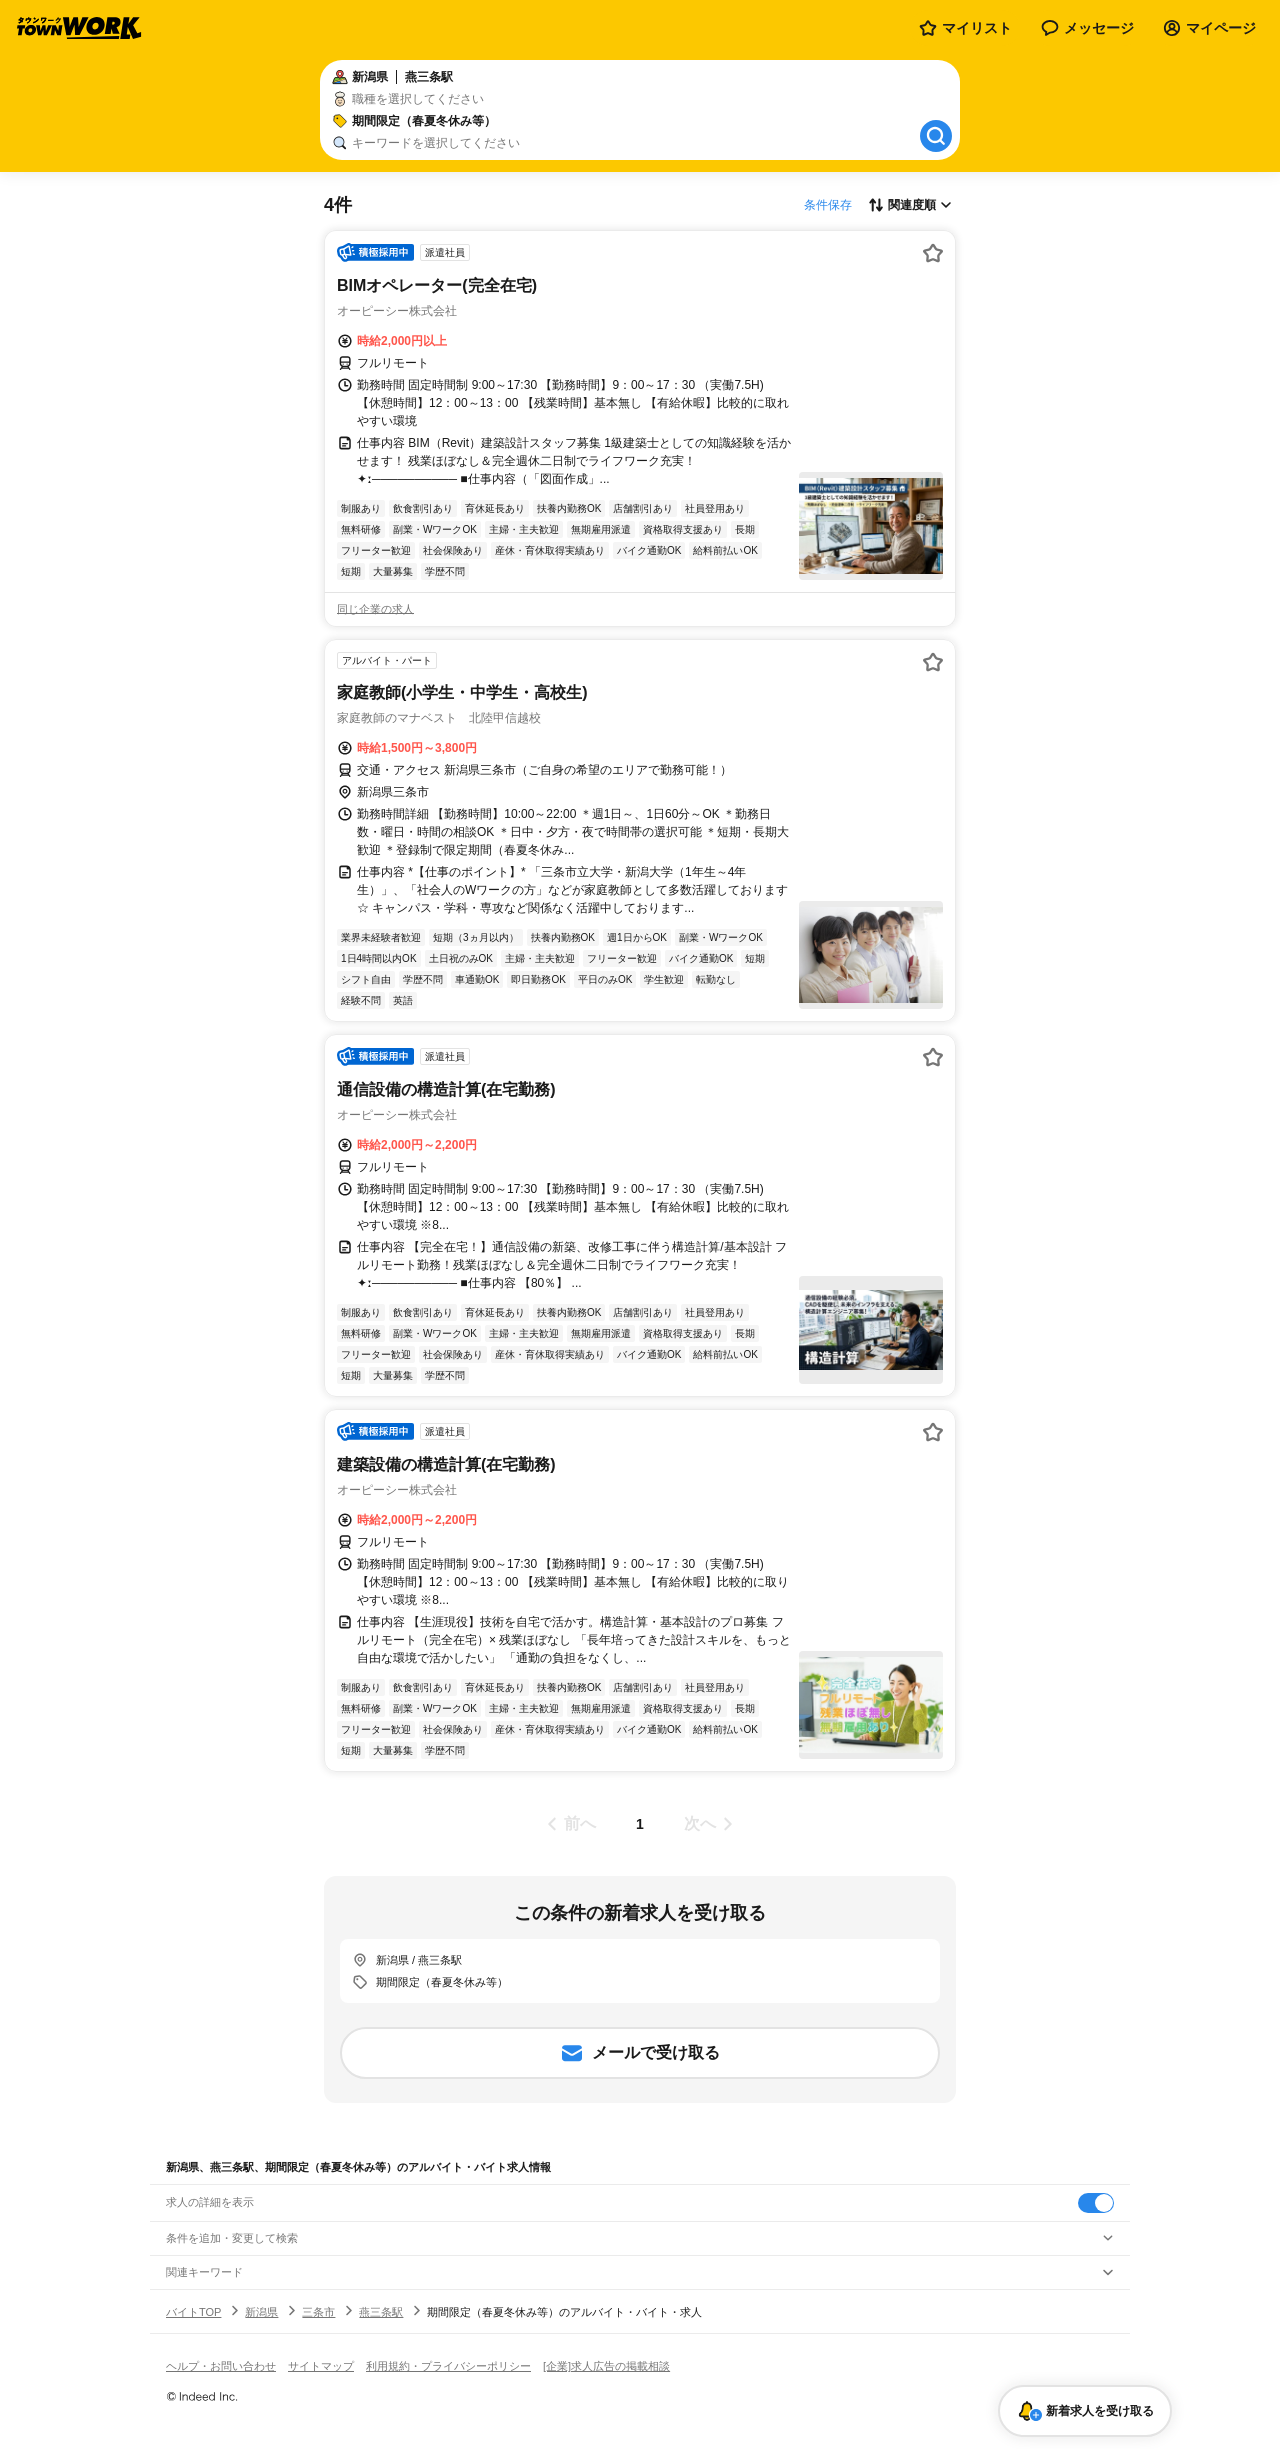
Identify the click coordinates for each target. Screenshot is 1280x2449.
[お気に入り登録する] (933, 253)
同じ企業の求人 (375, 609)
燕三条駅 (381, 2312)
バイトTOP (193, 2312)
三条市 (318, 2312)
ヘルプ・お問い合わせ (221, 2366)
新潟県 (261, 2312)
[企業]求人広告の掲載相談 (606, 2366)
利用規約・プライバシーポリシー (448, 2366)
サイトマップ (321, 2366)
